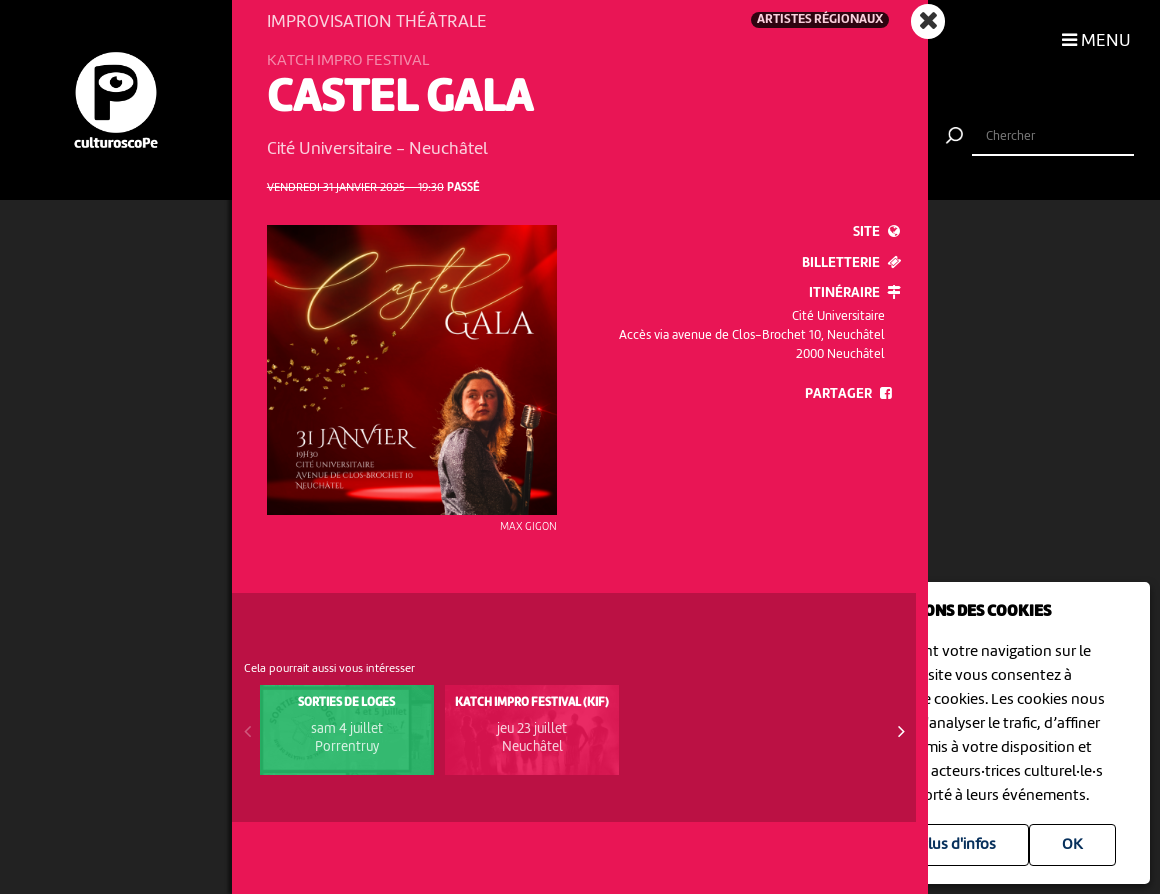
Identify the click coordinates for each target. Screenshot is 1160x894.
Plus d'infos (957, 845)
